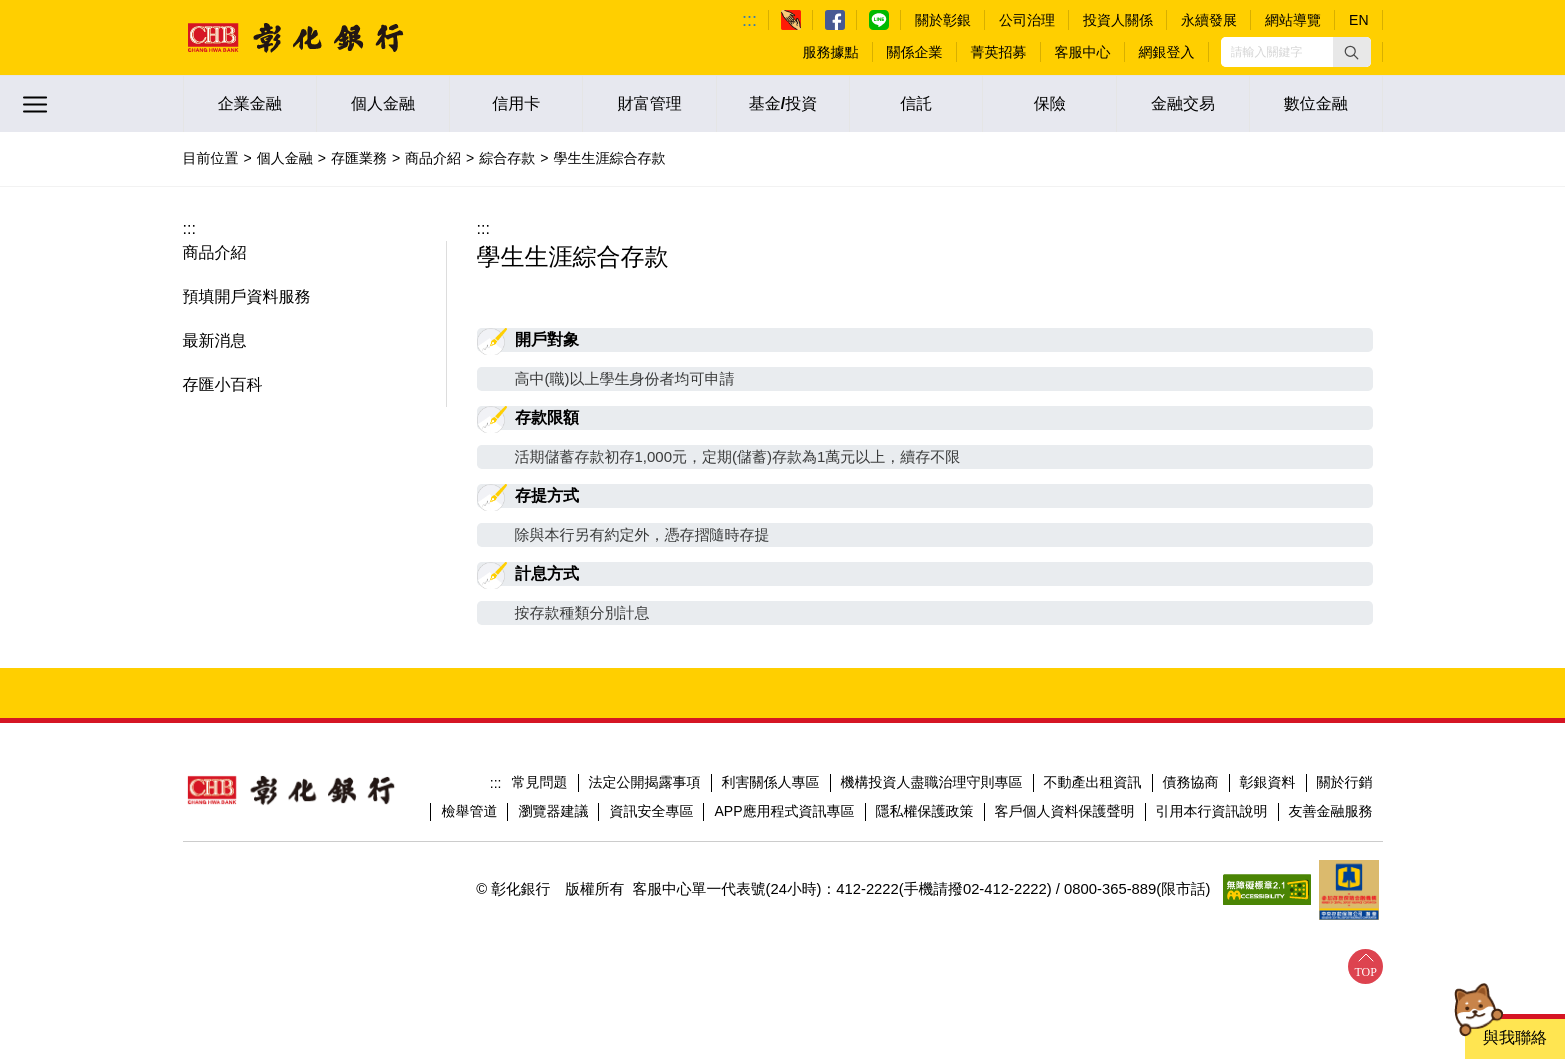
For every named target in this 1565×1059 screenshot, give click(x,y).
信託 (916, 103)
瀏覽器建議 (553, 811)
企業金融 (250, 103)
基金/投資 (783, 103)
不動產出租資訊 (1093, 782)
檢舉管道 (469, 811)
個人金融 (383, 103)
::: (749, 20)
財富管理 (650, 103)
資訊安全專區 (651, 811)
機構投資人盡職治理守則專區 (932, 782)
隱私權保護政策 (925, 811)
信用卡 (516, 103)
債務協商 (1191, 782)
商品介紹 (433, 158)
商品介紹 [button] (215, 252)
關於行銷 (1345, 782)
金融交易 (1183, 103)
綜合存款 (507, 158)
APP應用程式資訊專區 (784, 811)
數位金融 (1316, 103)
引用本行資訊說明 (1212, 811)
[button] (1352, 52)
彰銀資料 (1268, 782)
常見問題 (540, 782)
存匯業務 (359, 158)
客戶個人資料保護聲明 (1065, 811)
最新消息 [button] (215, 340)
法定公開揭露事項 (645, 782)
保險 (1050, 103)
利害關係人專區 (771, 782)
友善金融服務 (1331, 811)
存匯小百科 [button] (223, 384)
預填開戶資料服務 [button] (247, 296)
